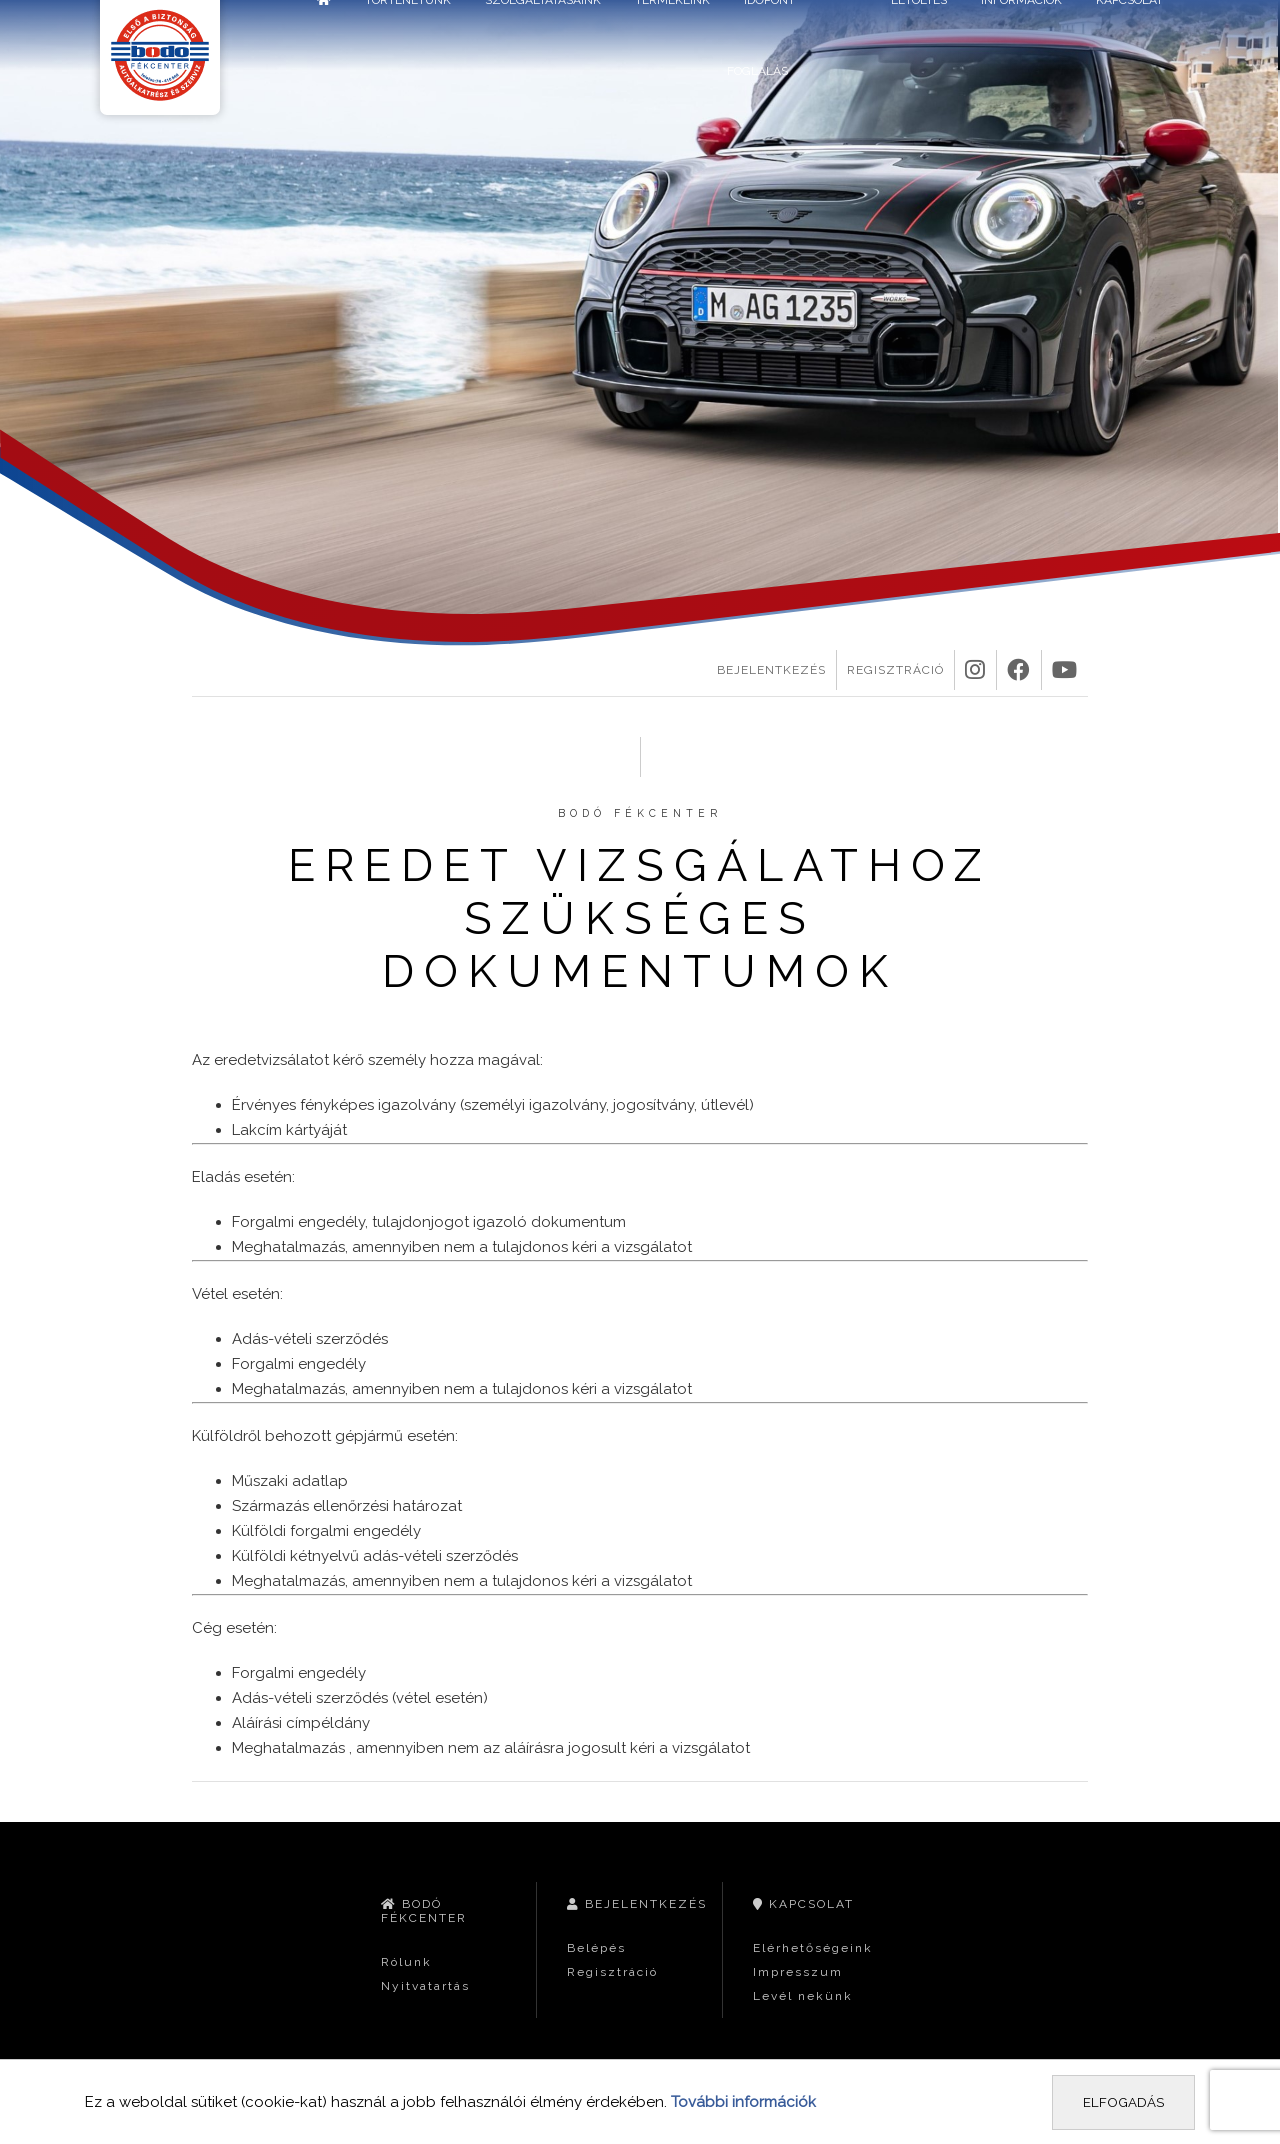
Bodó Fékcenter (424, 1911)
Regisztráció (895, 670)
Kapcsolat (803, 1904)
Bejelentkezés (771, 670)
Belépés (596, 1948)
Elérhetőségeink (813, 1948)
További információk (743, 2102)
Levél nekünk (803, 1996)
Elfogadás (1123, 2102)
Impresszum (798, 1972)
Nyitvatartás (425, 1986)
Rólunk (406, 1962)
